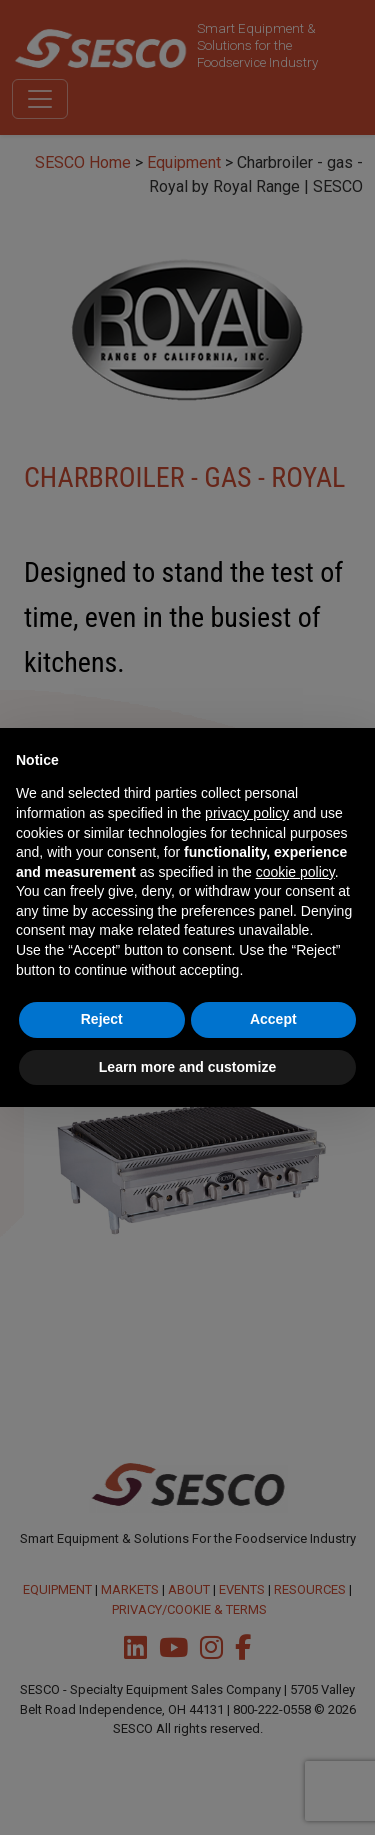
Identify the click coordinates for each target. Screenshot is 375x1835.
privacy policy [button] (247, 813)
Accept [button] (273, 1019)
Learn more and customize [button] (187, 1067)
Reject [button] (102, 1019)
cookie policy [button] (295, 872)
